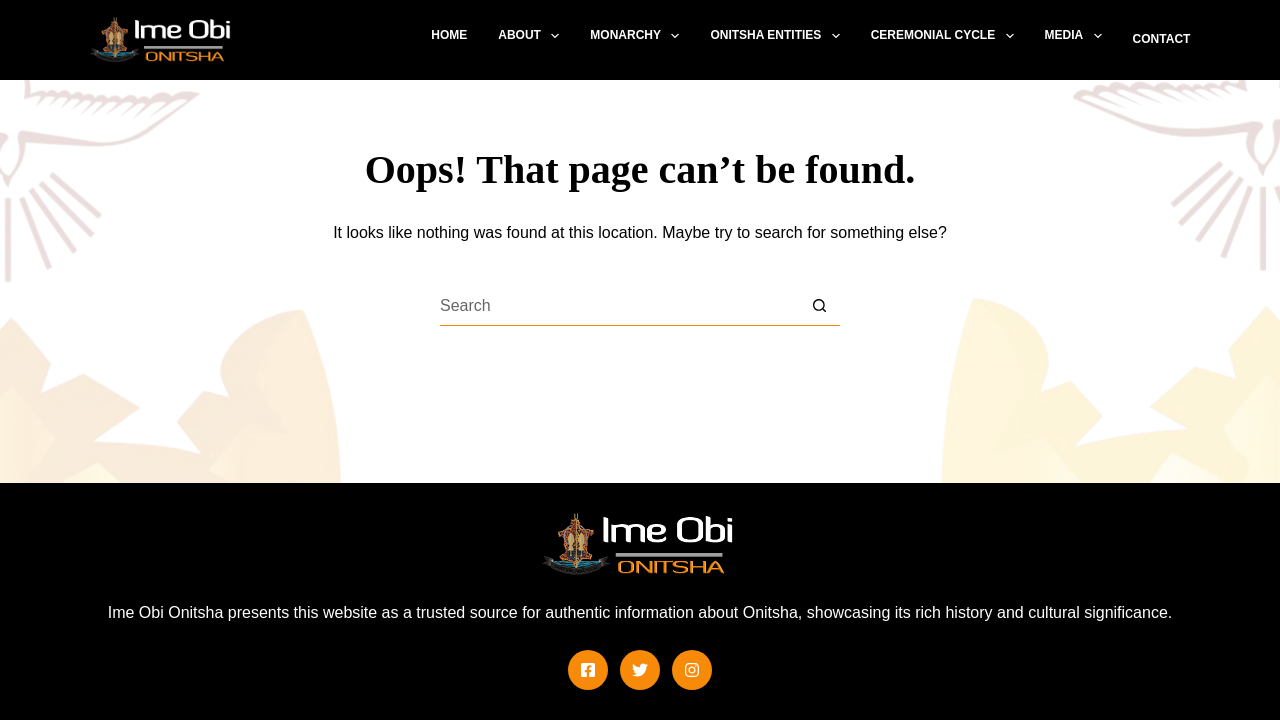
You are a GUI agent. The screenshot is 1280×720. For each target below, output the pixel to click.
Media (1077, 36)
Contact (1162, 39)
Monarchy (638, 36)
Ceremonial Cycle (946, 36)
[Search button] (820, 306)
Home (449, 35)
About (532, 36)
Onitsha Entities (778, 36)
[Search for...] (620, 306)
